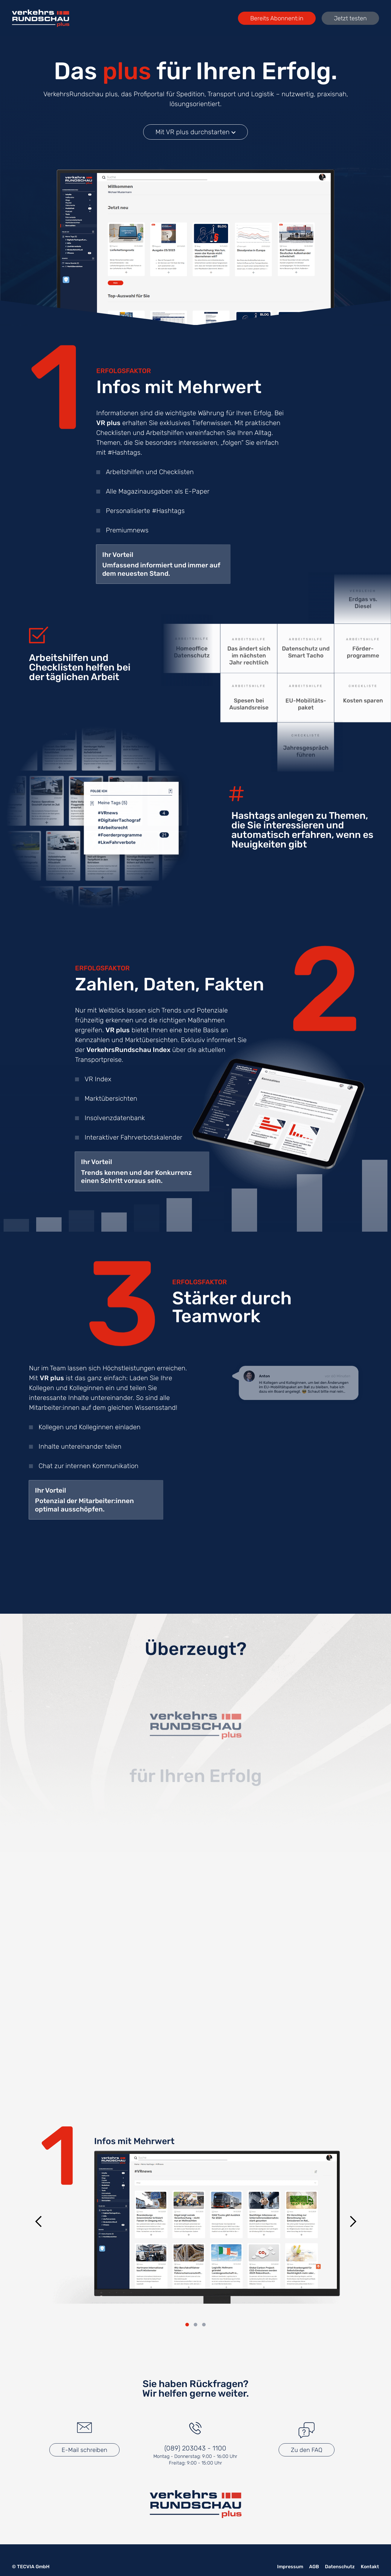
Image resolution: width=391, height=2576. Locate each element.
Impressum (290, 2566)
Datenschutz (340, 2566)
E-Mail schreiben (84, 2449)
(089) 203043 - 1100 (195, 2448)
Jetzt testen (350, 18)
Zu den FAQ (306, 2449)
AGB (314, 2566)
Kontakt (370, 2566)
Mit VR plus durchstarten (195, 132)
